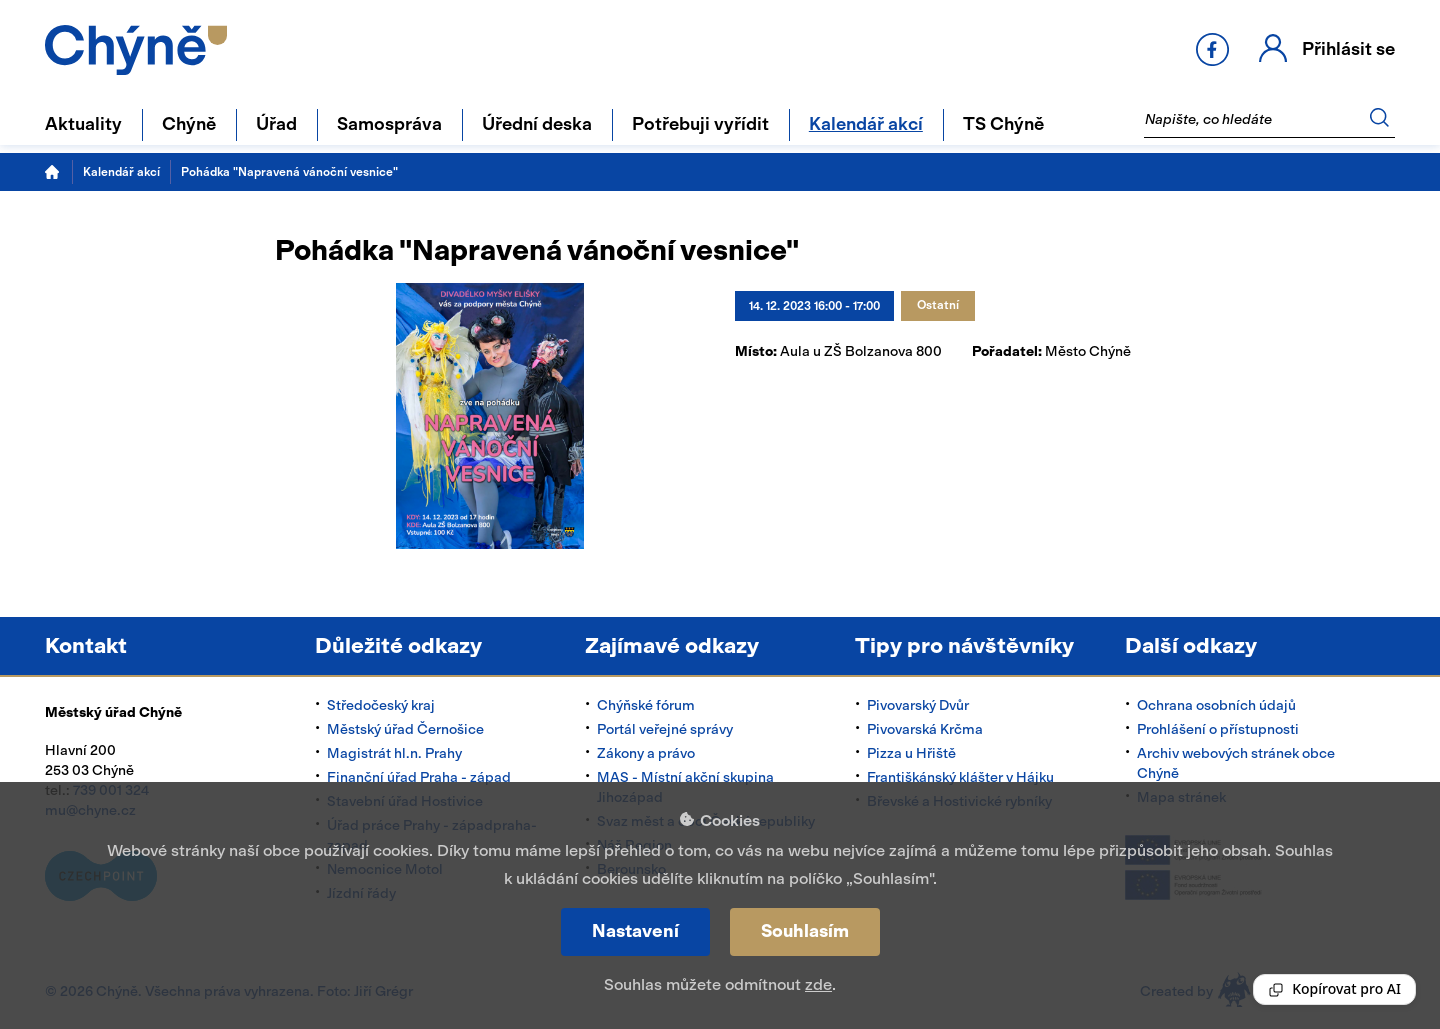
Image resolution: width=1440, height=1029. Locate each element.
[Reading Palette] (1334, 989)
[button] (1323, 49)
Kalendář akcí (121, 172)
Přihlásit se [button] (1345, 48)
